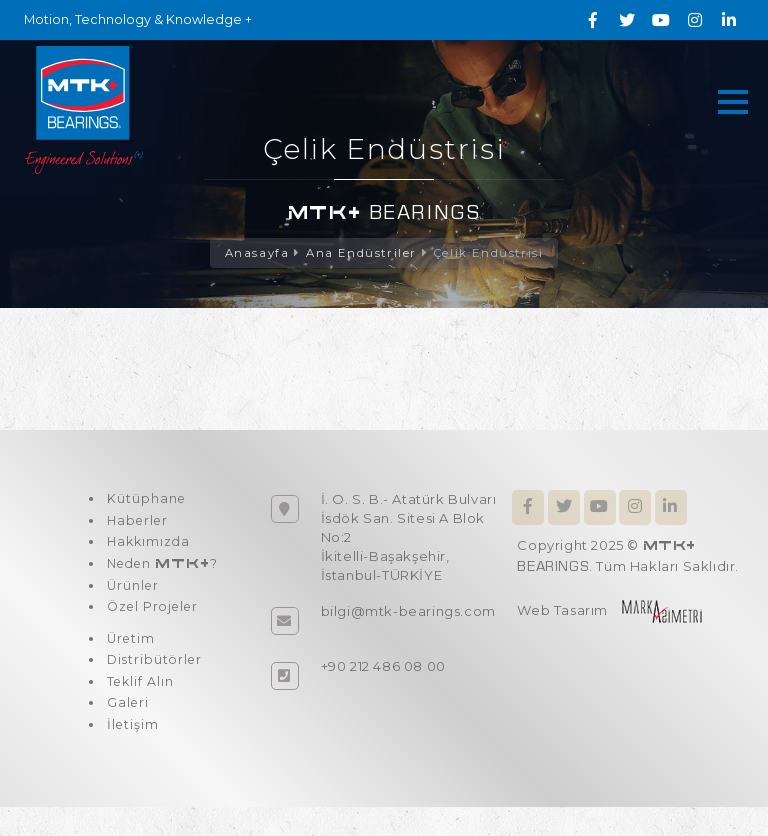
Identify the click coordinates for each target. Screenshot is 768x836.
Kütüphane (144, 501)
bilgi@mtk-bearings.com (408, 612)
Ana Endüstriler (361, 253)
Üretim (129, 656)
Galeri (126, 728)
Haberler (137, 525)
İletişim (131, 752)
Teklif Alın (139, 704)
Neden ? (162, 573)
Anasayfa (253, 253)
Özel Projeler (153, 622)
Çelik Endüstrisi (491, 253)
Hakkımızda (147, 549)
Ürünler (131, 598)
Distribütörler (154, 680)
